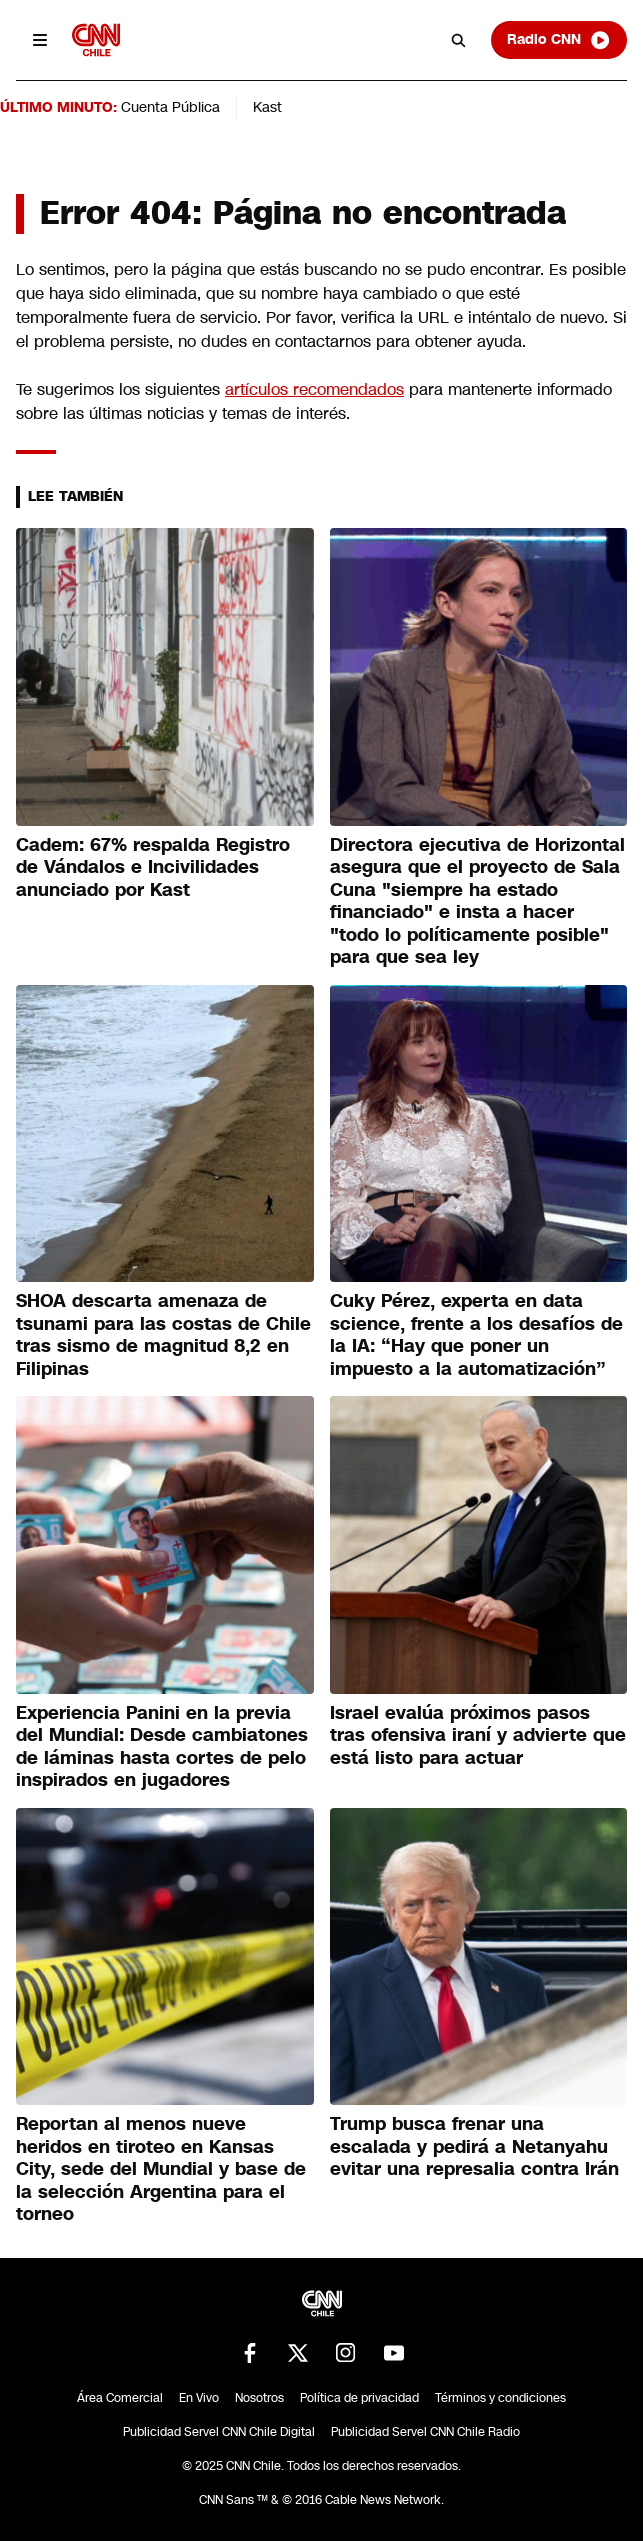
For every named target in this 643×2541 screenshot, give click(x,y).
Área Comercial (120, 2398)
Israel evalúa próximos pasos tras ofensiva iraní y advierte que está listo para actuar (478, 1735)
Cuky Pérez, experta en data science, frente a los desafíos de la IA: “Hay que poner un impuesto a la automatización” (476, 1335)
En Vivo (199, 2398)
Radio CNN (559, 40)
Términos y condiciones (500, 2398)
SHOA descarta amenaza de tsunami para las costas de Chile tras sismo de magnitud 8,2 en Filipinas (163, 1335)
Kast (267, 107)
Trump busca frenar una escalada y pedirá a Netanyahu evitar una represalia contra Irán (474, 2146)
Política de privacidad (359, 2398)
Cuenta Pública (170, 107)
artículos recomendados (314, 389)
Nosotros (259, 2398)
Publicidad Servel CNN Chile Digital (219, 2432)
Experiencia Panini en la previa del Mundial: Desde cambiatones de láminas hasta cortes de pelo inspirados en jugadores (162, 1747)
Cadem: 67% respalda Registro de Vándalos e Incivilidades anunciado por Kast (153, 867)
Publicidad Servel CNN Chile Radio (425, 2432)
